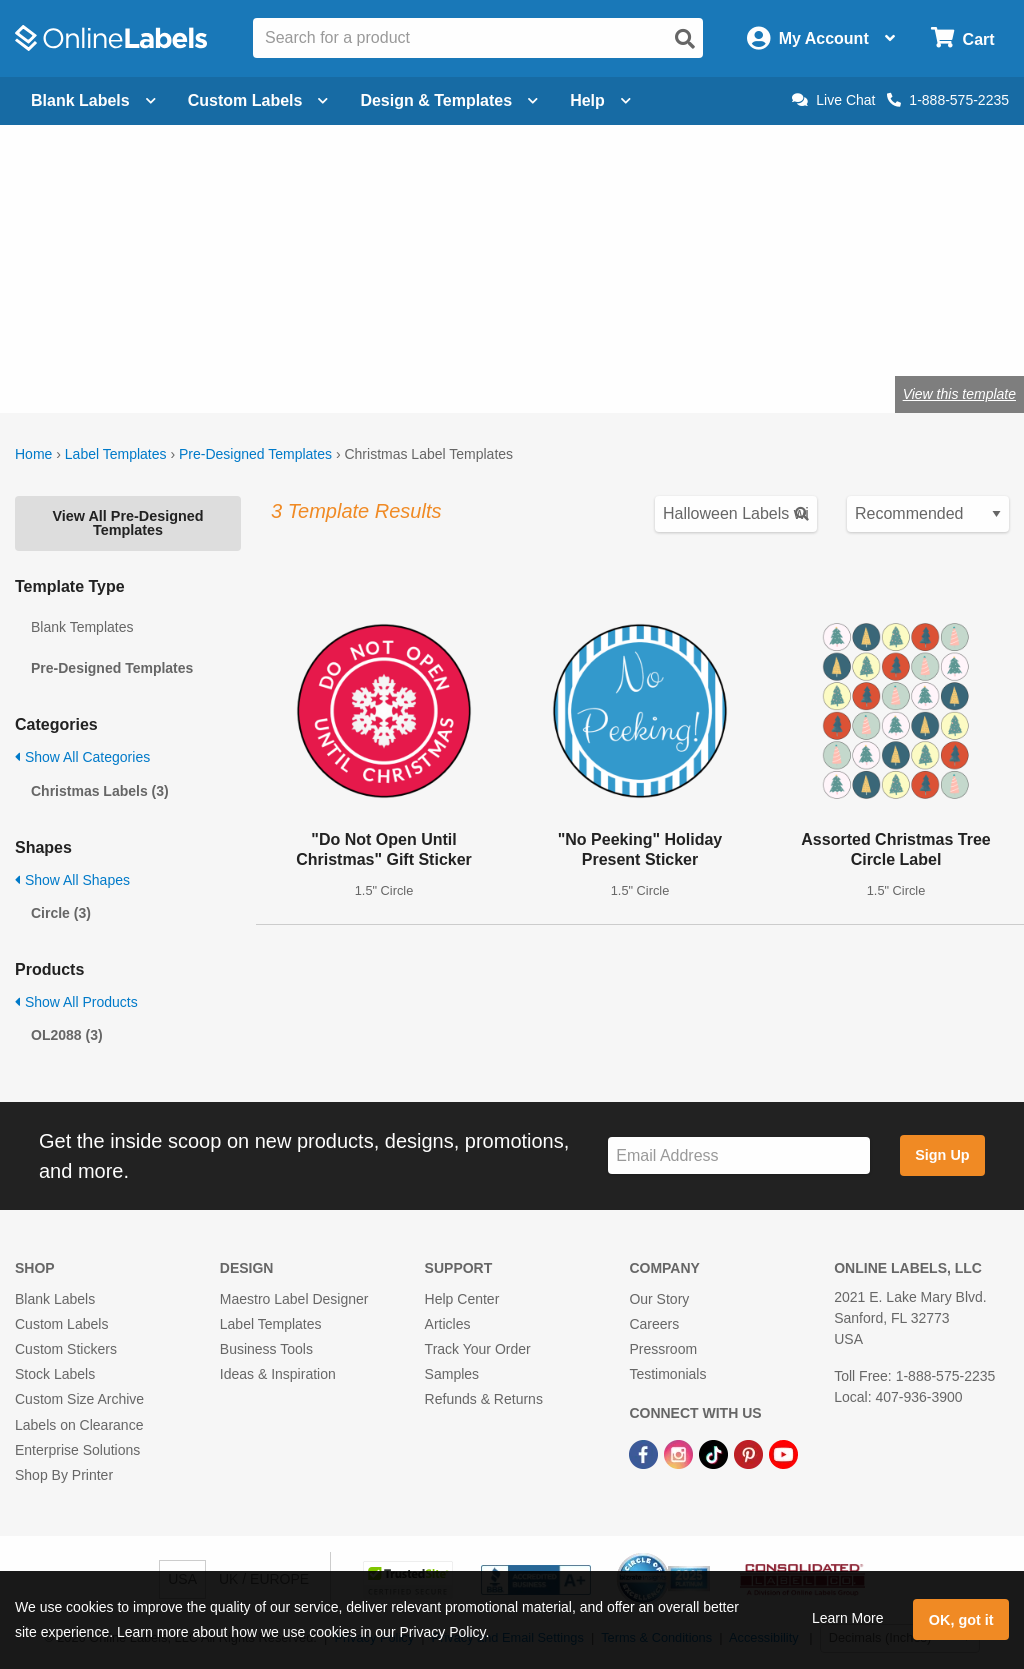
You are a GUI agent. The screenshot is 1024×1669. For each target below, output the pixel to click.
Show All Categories (82, 757)
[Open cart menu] (962, 38)
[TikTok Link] (715, 1454)
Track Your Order (478, 1349)
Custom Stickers (66, 1349)
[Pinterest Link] (750, 1454)
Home (33, 454)
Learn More (848, 1618)
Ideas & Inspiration (278, 1374)
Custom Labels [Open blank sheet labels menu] (258, 100)
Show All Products (76, 1002)
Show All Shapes (72, 880)
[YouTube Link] (783, 1454)
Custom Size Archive (79, 1399)
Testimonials (667, 1374)
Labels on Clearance (79, 1425)
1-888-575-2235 (948, 100)
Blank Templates (82, 627)
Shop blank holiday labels (241, 328)
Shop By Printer (64, 1475)
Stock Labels (55, 1374)
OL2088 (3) (67, 1035)
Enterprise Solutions (77, 1450)
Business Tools (266, 1349)
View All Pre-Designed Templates (127, 523)
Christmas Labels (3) (100, 791)
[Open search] (685, 39)
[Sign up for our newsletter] (739, 1155)
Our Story (659, 1299)
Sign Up (942, 1155)
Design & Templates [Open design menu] (449, 100)
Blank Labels (55, 1299)
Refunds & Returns (484, 1399)
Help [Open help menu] (600, 100)
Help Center (462, 1299)
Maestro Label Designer (294, 1299)
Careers (654, 1324)
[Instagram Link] (680, 1454)
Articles (448, 1324)
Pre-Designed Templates (255, 454)
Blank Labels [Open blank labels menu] (93, 100)
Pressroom (663, 1349)
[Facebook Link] (645, 1454)
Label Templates (116, 454)
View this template (959, 394)
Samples (452, 1374)
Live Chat (833, 100)
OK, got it (961, 1620)
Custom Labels (61, 1324)
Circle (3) (61, 913)
